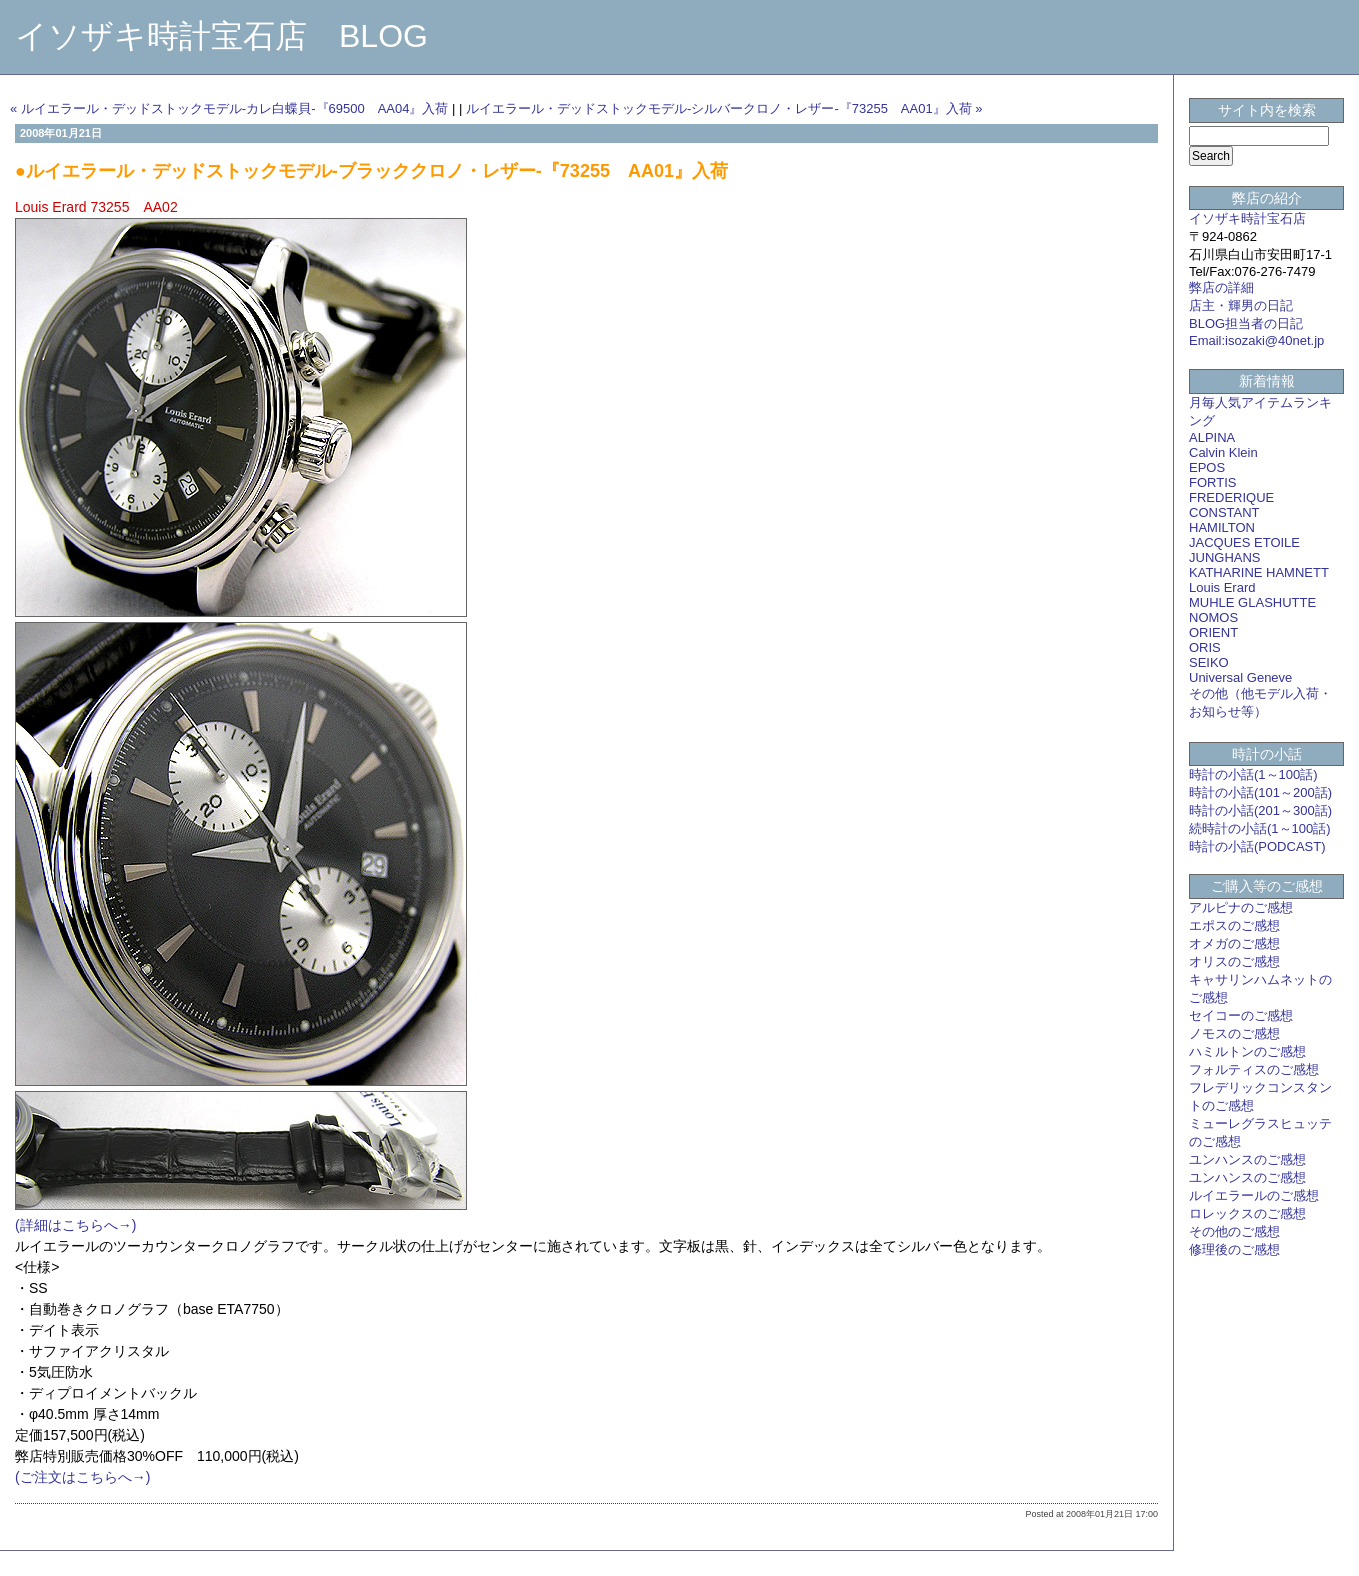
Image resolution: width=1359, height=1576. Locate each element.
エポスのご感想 (1234, 925)
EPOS (1207, 467)
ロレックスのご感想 (1247, 1213)
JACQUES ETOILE (1244, 542)
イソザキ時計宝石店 (1247, 218)
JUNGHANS (1225, 557)
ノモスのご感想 (1234, 1033)
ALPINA (1212, 437)
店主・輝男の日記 (1241, 305)
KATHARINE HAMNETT (1259, 572)
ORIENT (1213, 632)
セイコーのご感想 (1241, 1015)
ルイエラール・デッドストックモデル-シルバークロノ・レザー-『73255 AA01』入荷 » (724, 108)
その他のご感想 (1234, 1231)
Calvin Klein (1223, 452)
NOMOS (1213, 617)
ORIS (1205, 647)
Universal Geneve (1240, 677)
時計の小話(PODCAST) (1257, 846)
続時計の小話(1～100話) (1260, 828)
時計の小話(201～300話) (1260, 810)
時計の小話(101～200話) (1260, 792)
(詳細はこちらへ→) (75, 1225)
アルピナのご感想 (1241, 907)
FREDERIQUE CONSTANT (1231, 505)
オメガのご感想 (1234, 943)
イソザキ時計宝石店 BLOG (221, 36)
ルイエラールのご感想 (1254, 1195)
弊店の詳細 (1221, 287)
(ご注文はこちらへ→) (82, 1477)
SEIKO (1209, 662)
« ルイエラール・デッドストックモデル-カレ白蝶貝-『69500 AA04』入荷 (229, 108)
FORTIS (1212, 482)
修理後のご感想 (1234, 1249)
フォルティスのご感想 (1254, 1069)
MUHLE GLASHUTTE (1252, 602)
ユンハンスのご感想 (1247, 1159)
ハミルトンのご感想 (1247, 1051)
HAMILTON (1222, 527)
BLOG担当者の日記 (1246, 323)
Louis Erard (1222, 587)
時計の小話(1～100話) (1253, 774)
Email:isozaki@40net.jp (1256, 340)
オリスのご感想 (1234, 961)
